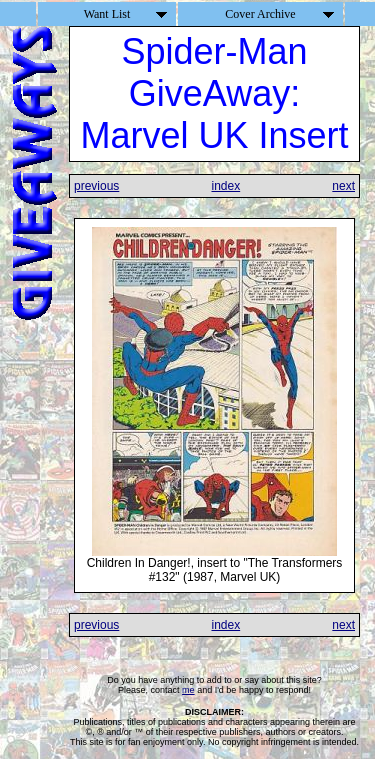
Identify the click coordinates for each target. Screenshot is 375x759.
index (225, 186)
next (343, 186)
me (188, 690)
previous (96, 186)
